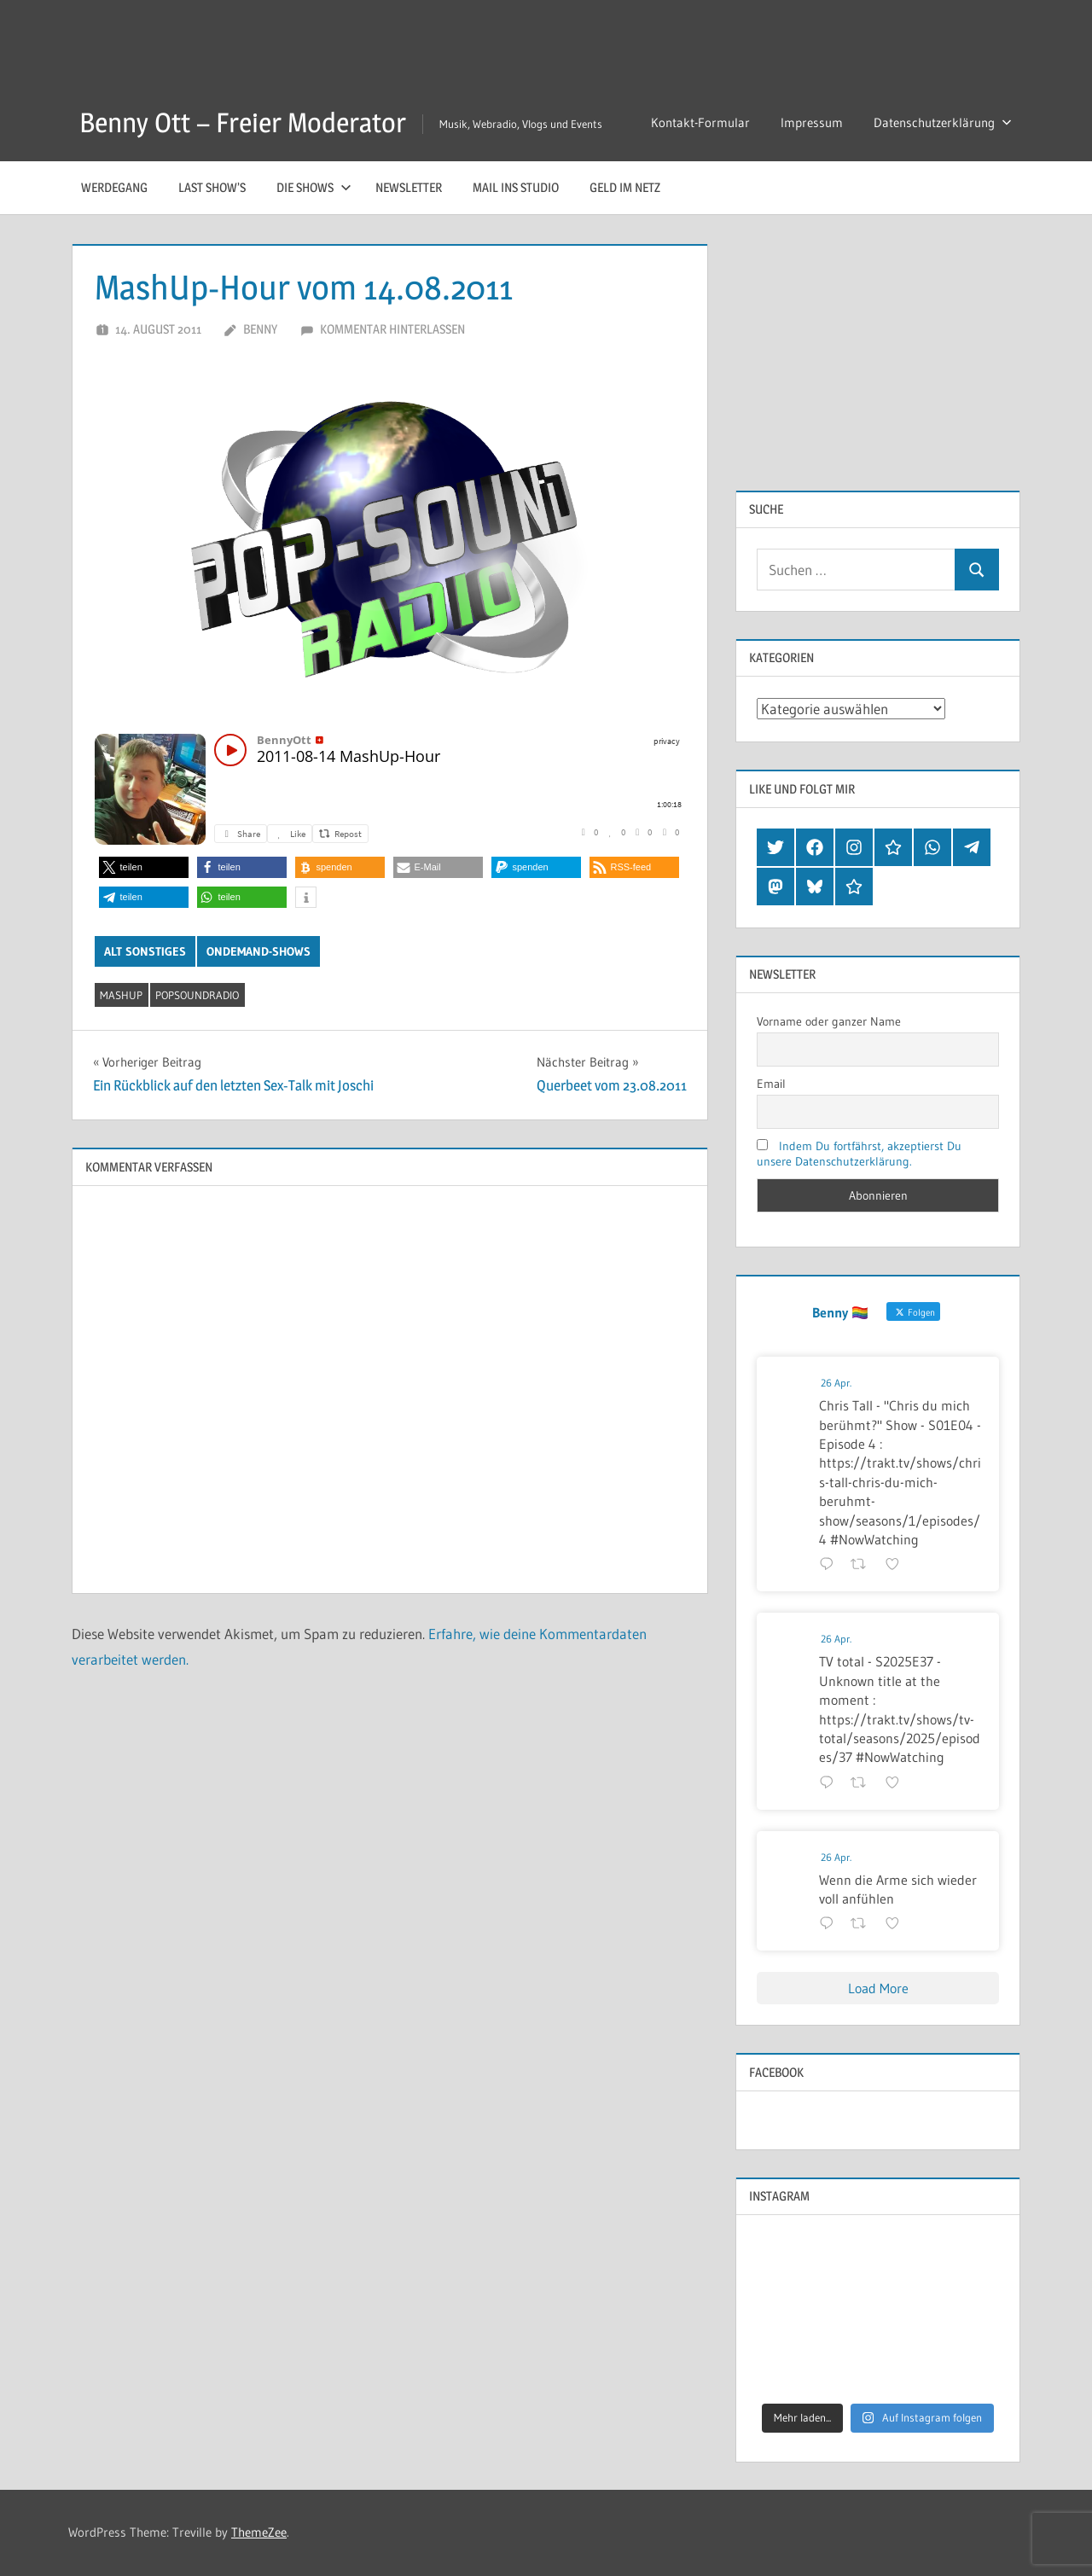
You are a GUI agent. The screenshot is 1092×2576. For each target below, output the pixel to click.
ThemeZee (259, 2532)
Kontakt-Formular (700, 122)
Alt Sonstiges (145, 951)
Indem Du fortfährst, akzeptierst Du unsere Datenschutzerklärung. (859, 1153)
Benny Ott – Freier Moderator (242, 122)
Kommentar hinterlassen (392, 329)
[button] (144, 867)
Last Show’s (212, 187)
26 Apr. (836, 1382)
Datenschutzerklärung (943, 122)
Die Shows (313, 187)
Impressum (812, 122)
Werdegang (114, 187)
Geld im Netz (625, 187)
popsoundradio (197, 995)
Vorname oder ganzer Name (829, 1021)
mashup (121, 995)
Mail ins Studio (516, 187)
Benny (260, 329)
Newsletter (408, 187)
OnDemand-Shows (258, 951)
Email (771, 1083)
